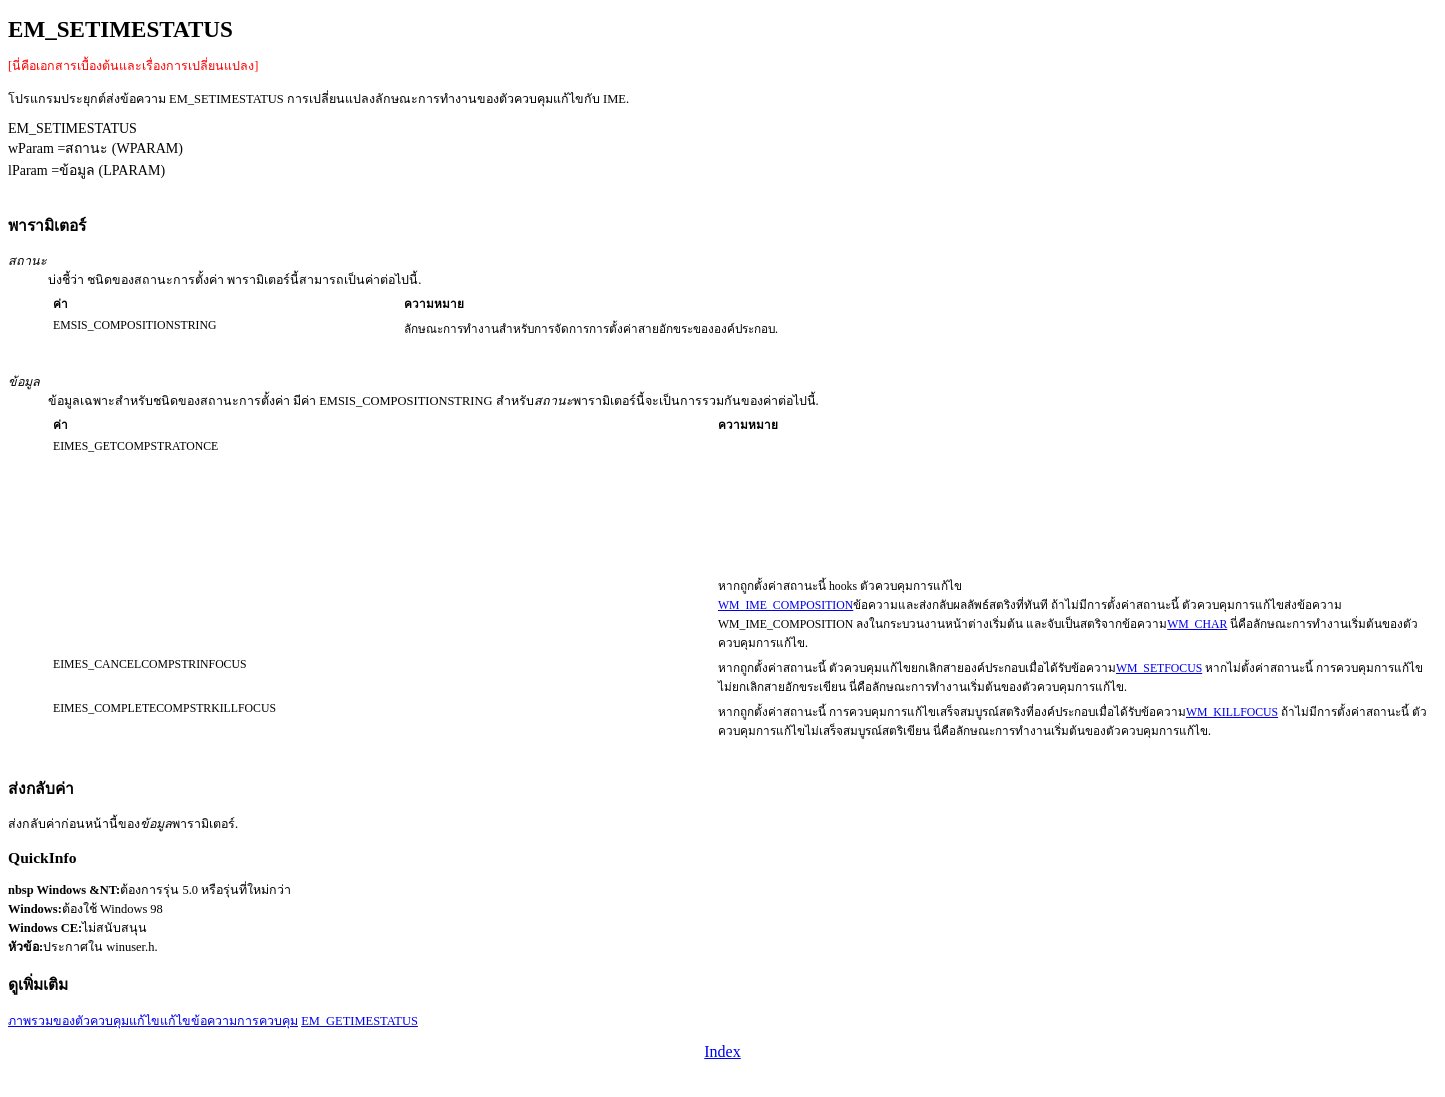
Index (722, 1051)
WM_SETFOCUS (1159, 668)
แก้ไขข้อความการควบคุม (229, 1021)
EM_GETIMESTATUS (359, 1021)
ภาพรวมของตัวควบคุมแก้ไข (84, 1021)
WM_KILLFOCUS (1232, 712)
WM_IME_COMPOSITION (785, 605)
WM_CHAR (1197, 624)
